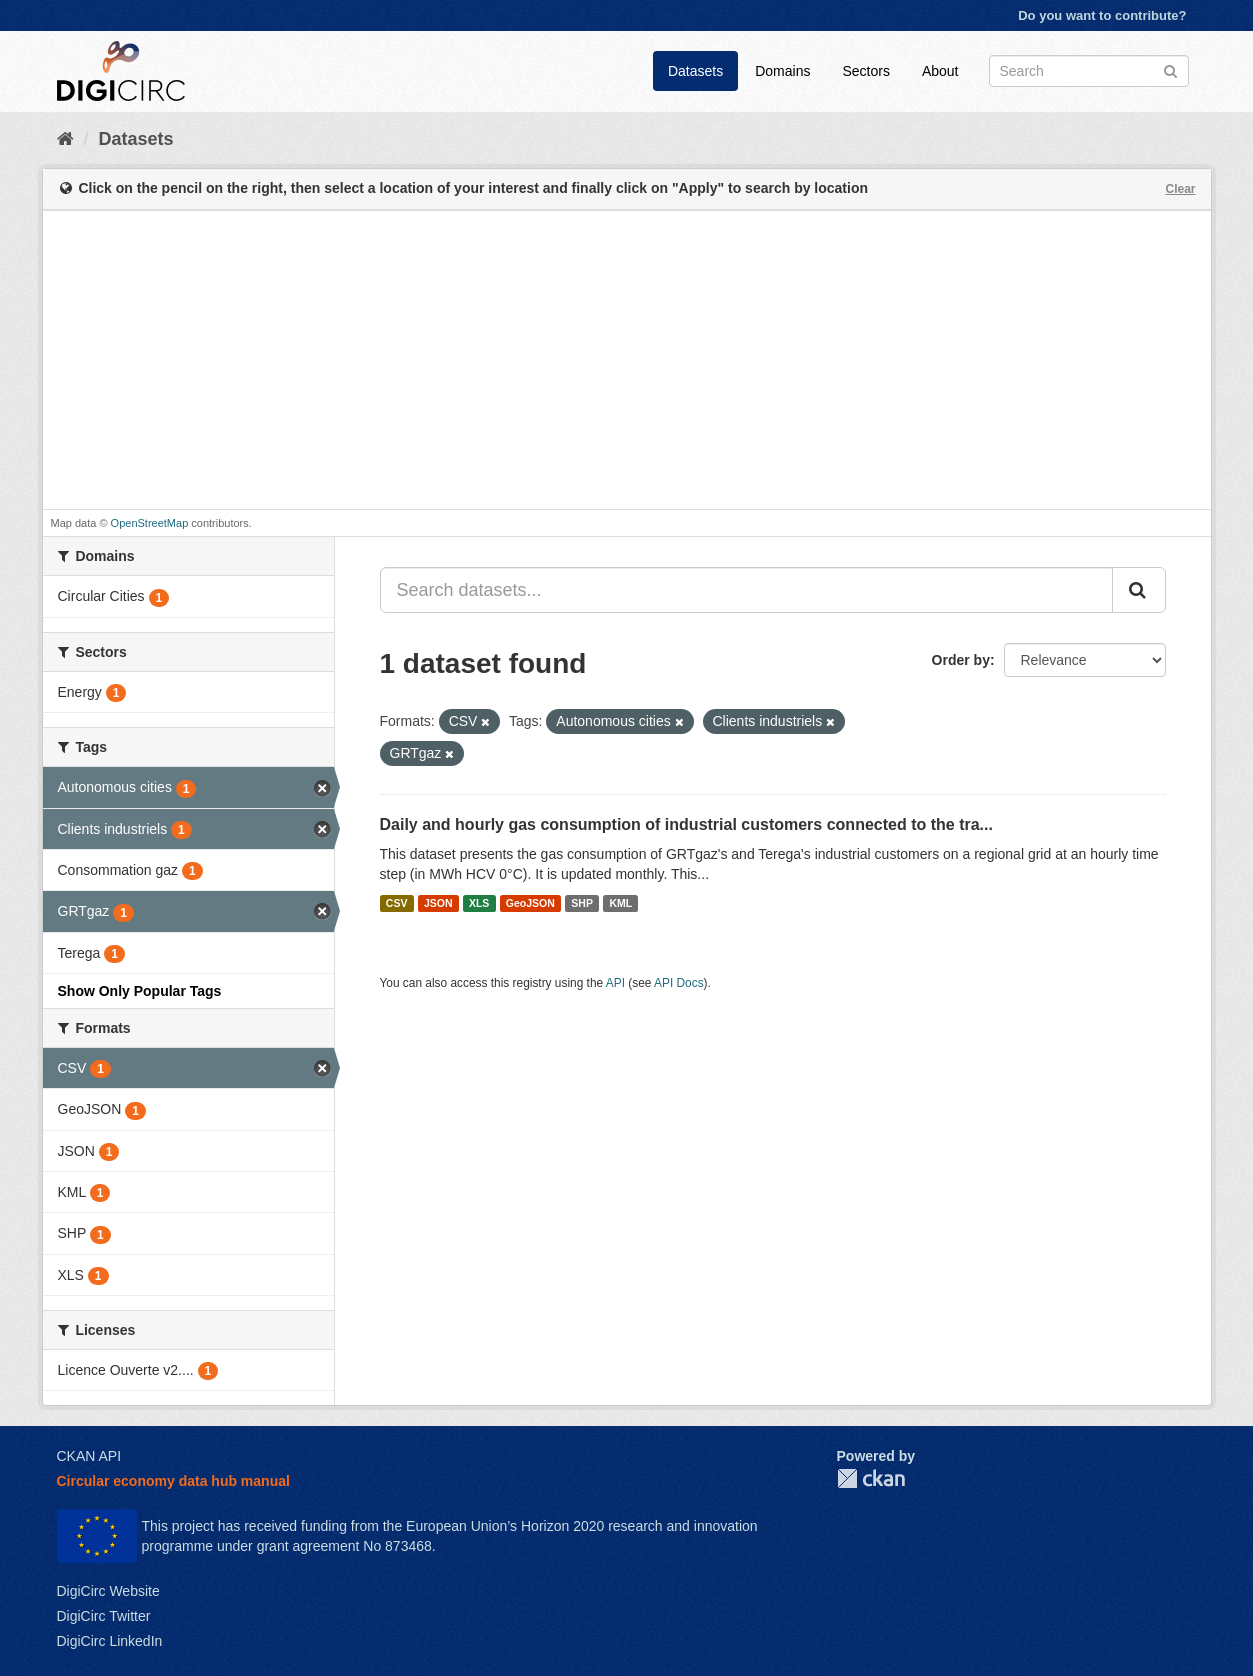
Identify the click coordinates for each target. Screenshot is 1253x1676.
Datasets (695, 71)
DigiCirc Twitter (104, 1616)
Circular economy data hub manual (173, 1481)
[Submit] (1170, 69)
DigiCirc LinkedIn (110, 1641)
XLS (479, 903)
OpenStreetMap (150, 523)
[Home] (65, 139)
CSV (397, 903)
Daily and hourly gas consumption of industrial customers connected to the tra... (686, 824)
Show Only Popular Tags (140, 991)
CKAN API (89, 1456)
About (940, 71)
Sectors (865, 71)
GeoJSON (530, 903)
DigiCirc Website (108, 1591)
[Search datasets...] (746, 590)
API (615, 983)
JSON (438, 903)
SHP (582, 903)
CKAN (871, 1478)
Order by (961, 660)
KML (620, 903)
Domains (782, 71)
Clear (1180, 189)
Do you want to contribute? (1102, 15)
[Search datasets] (1089, 71)
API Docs (679, 983)
